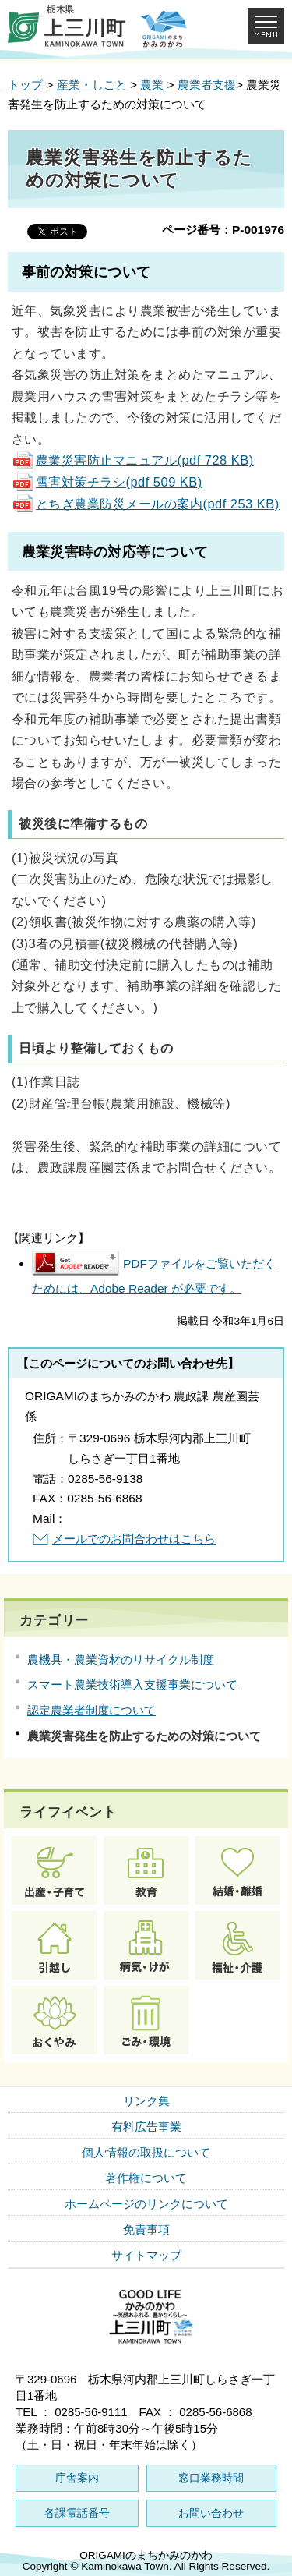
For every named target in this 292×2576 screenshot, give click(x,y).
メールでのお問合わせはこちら (134, 1538)
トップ (25, 84)
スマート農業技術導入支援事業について (132, 1684)
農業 (152, 84)
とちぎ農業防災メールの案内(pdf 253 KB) (146, 504)
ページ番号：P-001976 (223, 229)
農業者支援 (207, 84)
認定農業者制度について (91, 1710)
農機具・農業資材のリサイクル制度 (120, 1659)
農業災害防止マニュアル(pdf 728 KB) (133, 460)
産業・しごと (92, 84)
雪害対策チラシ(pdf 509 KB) (107, 482)
